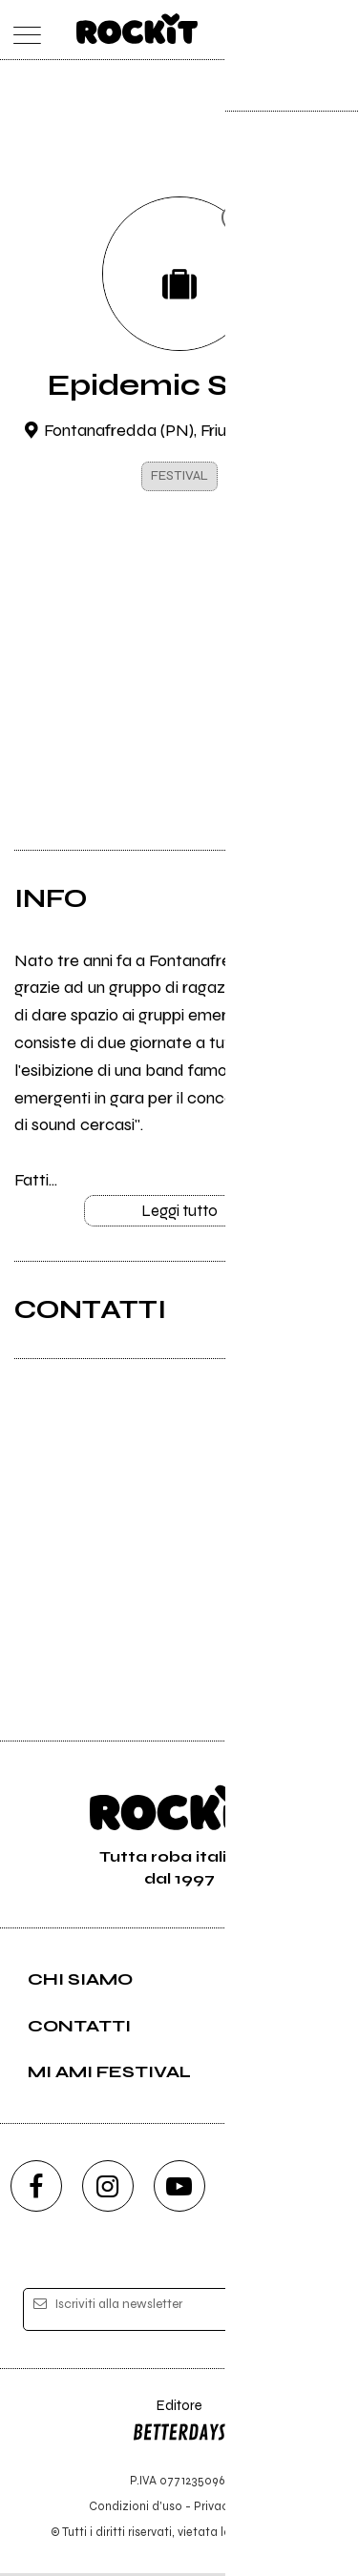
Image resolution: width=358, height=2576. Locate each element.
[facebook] (36, 2189)
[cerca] (298, 30)
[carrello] (261, 30)
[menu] (22, 30)
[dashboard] (336, 30)
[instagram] (108, 2189)
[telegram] (322, 2189)
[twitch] (251, 2189)
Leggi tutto (179, 1213)
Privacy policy (232, 2509)
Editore (179, 2426)
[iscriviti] (308, 2313)
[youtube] (179, 2189)
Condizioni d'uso (135, 2509)
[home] (137, 28)
